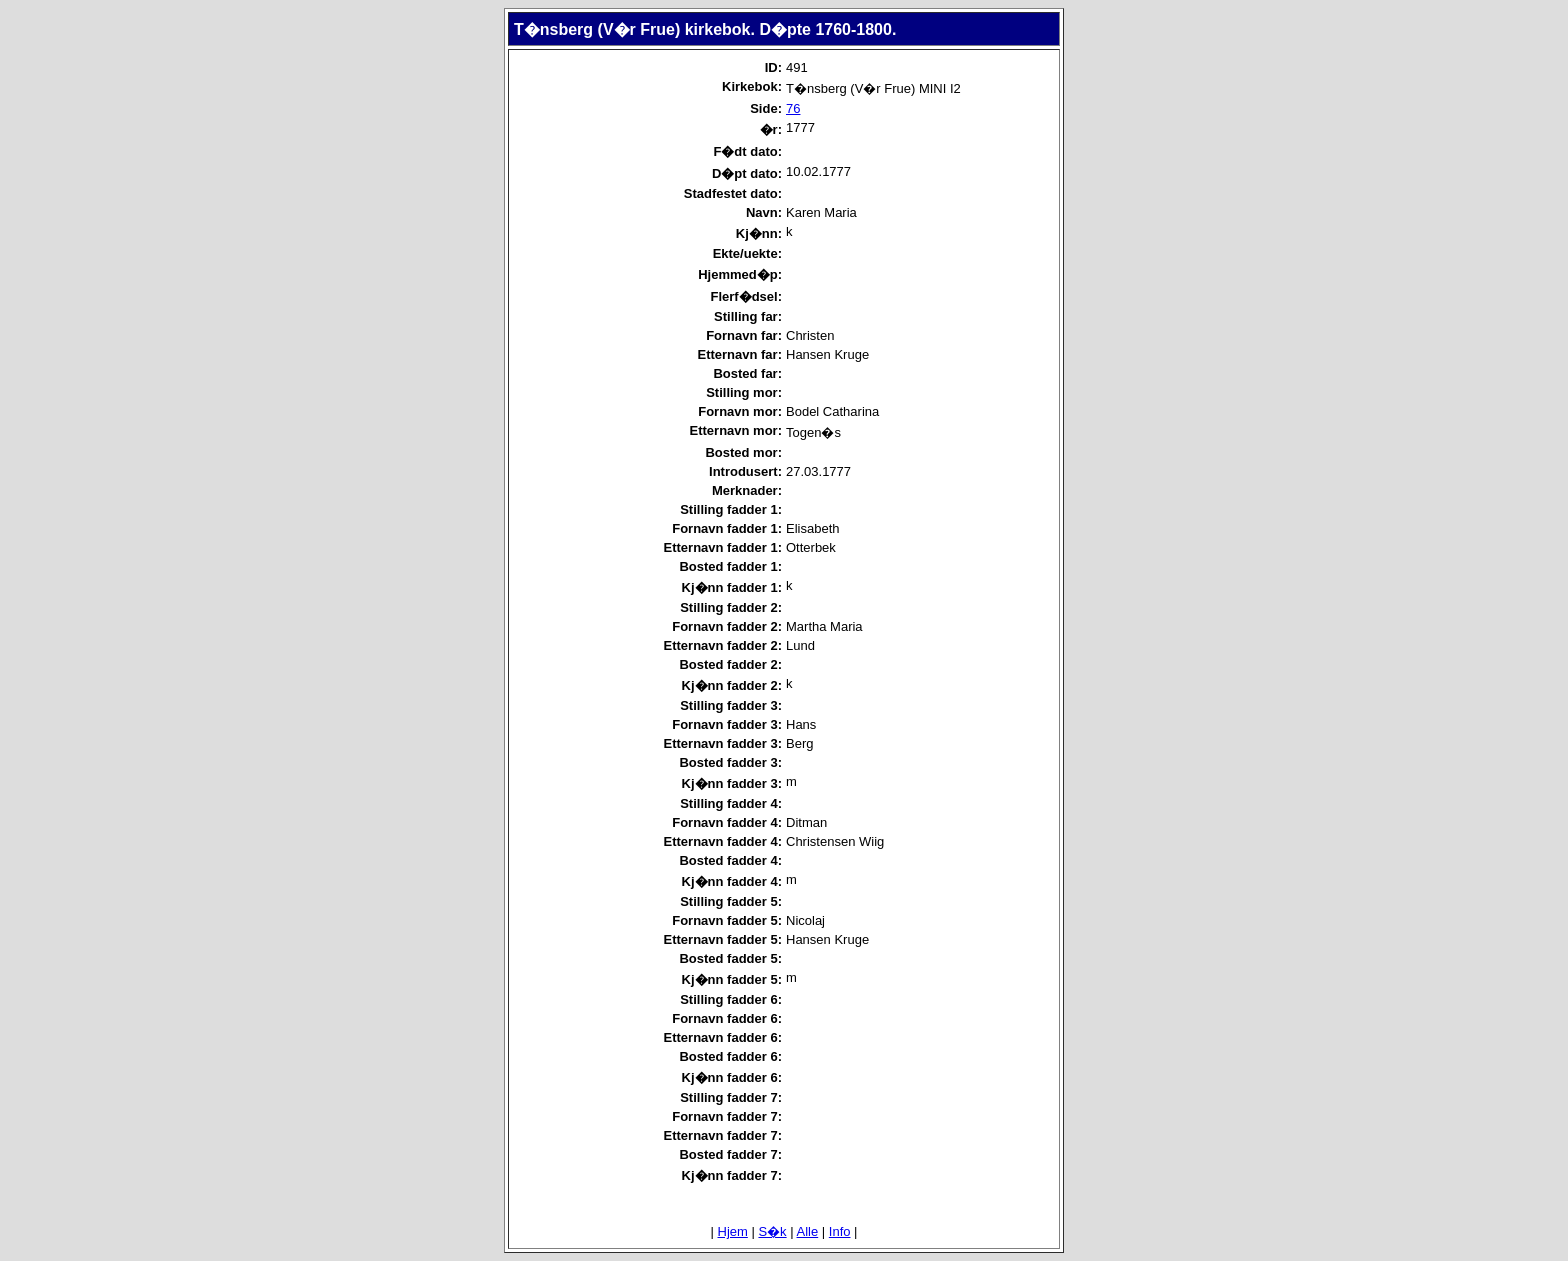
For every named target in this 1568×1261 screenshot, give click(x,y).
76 (793, 108)
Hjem (733, 1231)
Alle (808, 1231)
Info (840, 1231)
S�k (772, 1231)
